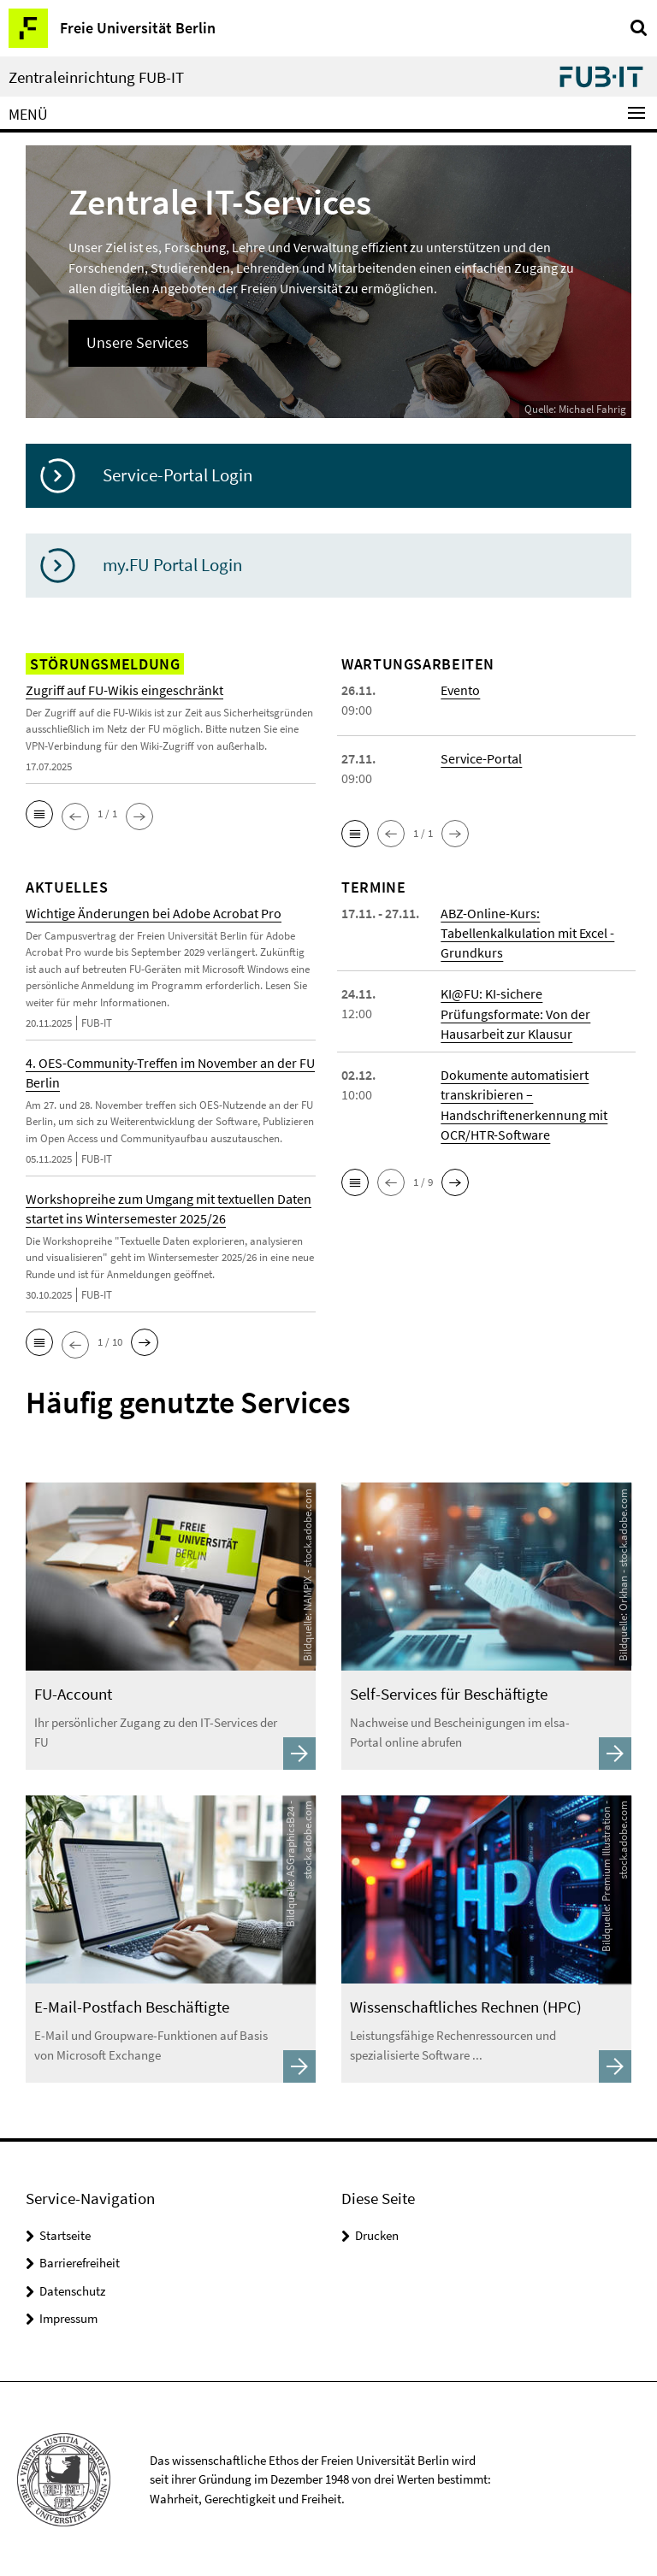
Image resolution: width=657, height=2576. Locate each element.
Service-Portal (481, 758)
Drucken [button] (377, 2233)
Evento (460, 690)
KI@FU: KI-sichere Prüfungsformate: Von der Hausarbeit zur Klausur (515, 1013)
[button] (39, 814)
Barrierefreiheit (79, 2261)
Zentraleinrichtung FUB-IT (96, 77)
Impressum (68, 2316)
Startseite (65, 2233)
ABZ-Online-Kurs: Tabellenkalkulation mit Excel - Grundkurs (528, 933)
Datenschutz (72, 2289)
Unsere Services (137, 342)
